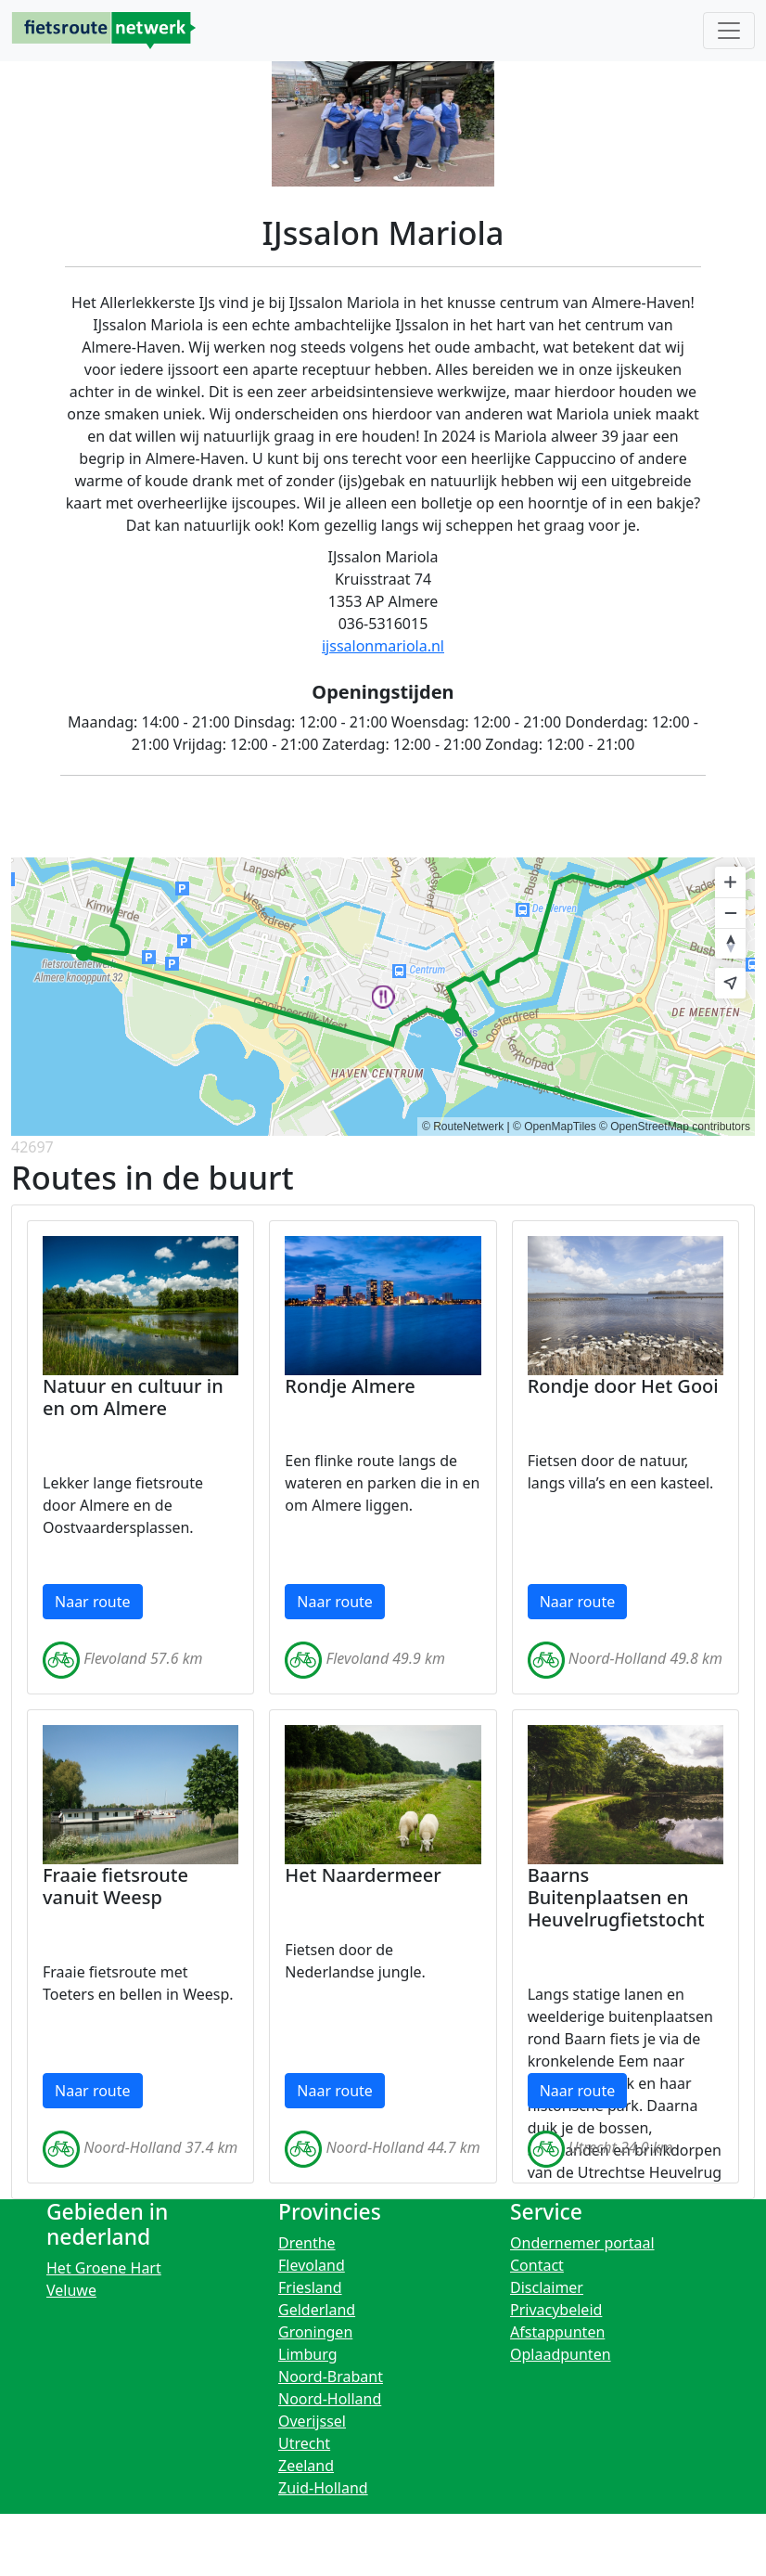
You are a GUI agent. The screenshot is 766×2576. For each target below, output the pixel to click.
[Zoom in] (730, 882)
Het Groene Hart (103, 2268)
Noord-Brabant (330, 2376)
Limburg (308, 2354)
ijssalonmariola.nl (383, 646)
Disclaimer (546, 2287)
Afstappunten (557, 2332)
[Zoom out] (730, 912)
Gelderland (316, 2309)
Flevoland (311, 2265)
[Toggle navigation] (729, 30)
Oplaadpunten (560, 2354)
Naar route (93, 1601)
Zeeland (306, 2465)
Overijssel (312, 2421)
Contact (537, 2265)
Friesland (310, 2287)
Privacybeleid (556, 2309)
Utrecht (304, 2443)
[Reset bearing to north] (730, 943)
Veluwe (71, 2290)
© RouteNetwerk (463, 1126)
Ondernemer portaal (582, 2243)
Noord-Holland (329, 2399)
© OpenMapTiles (554, 1126)
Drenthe (307, 2243)
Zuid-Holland (323, 2488)
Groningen (315, 2332)
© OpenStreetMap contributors (674, 1126)
